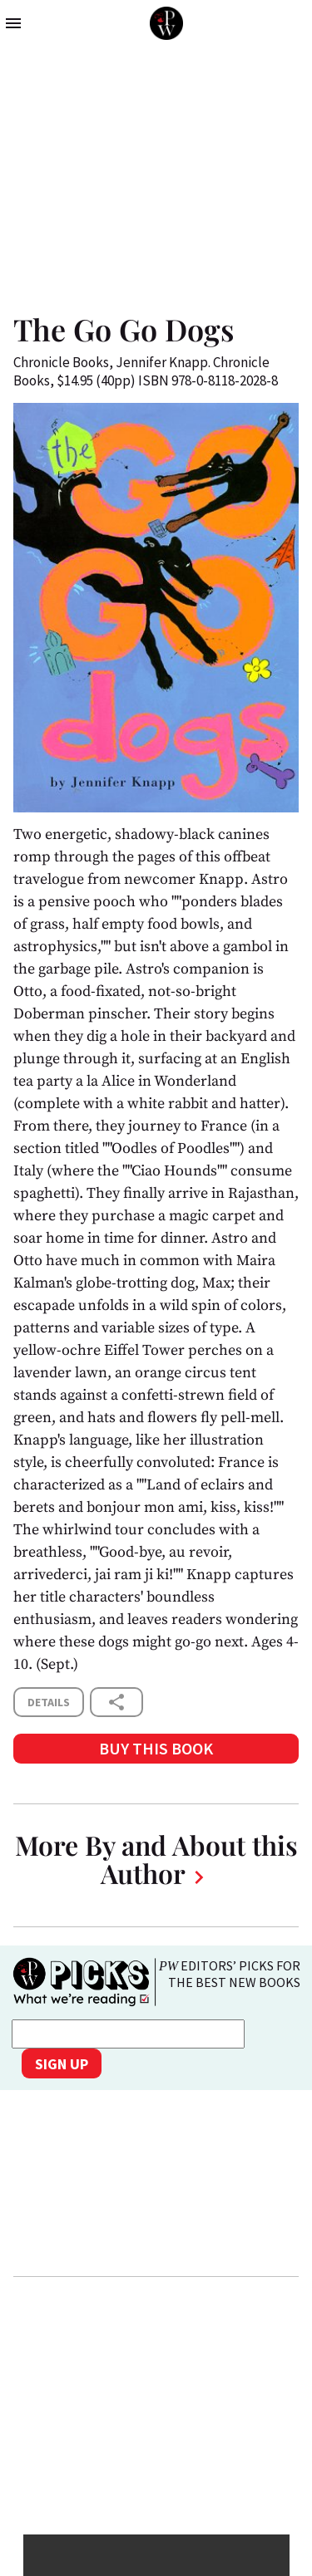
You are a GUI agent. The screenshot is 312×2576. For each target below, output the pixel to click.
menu (13, 23)
